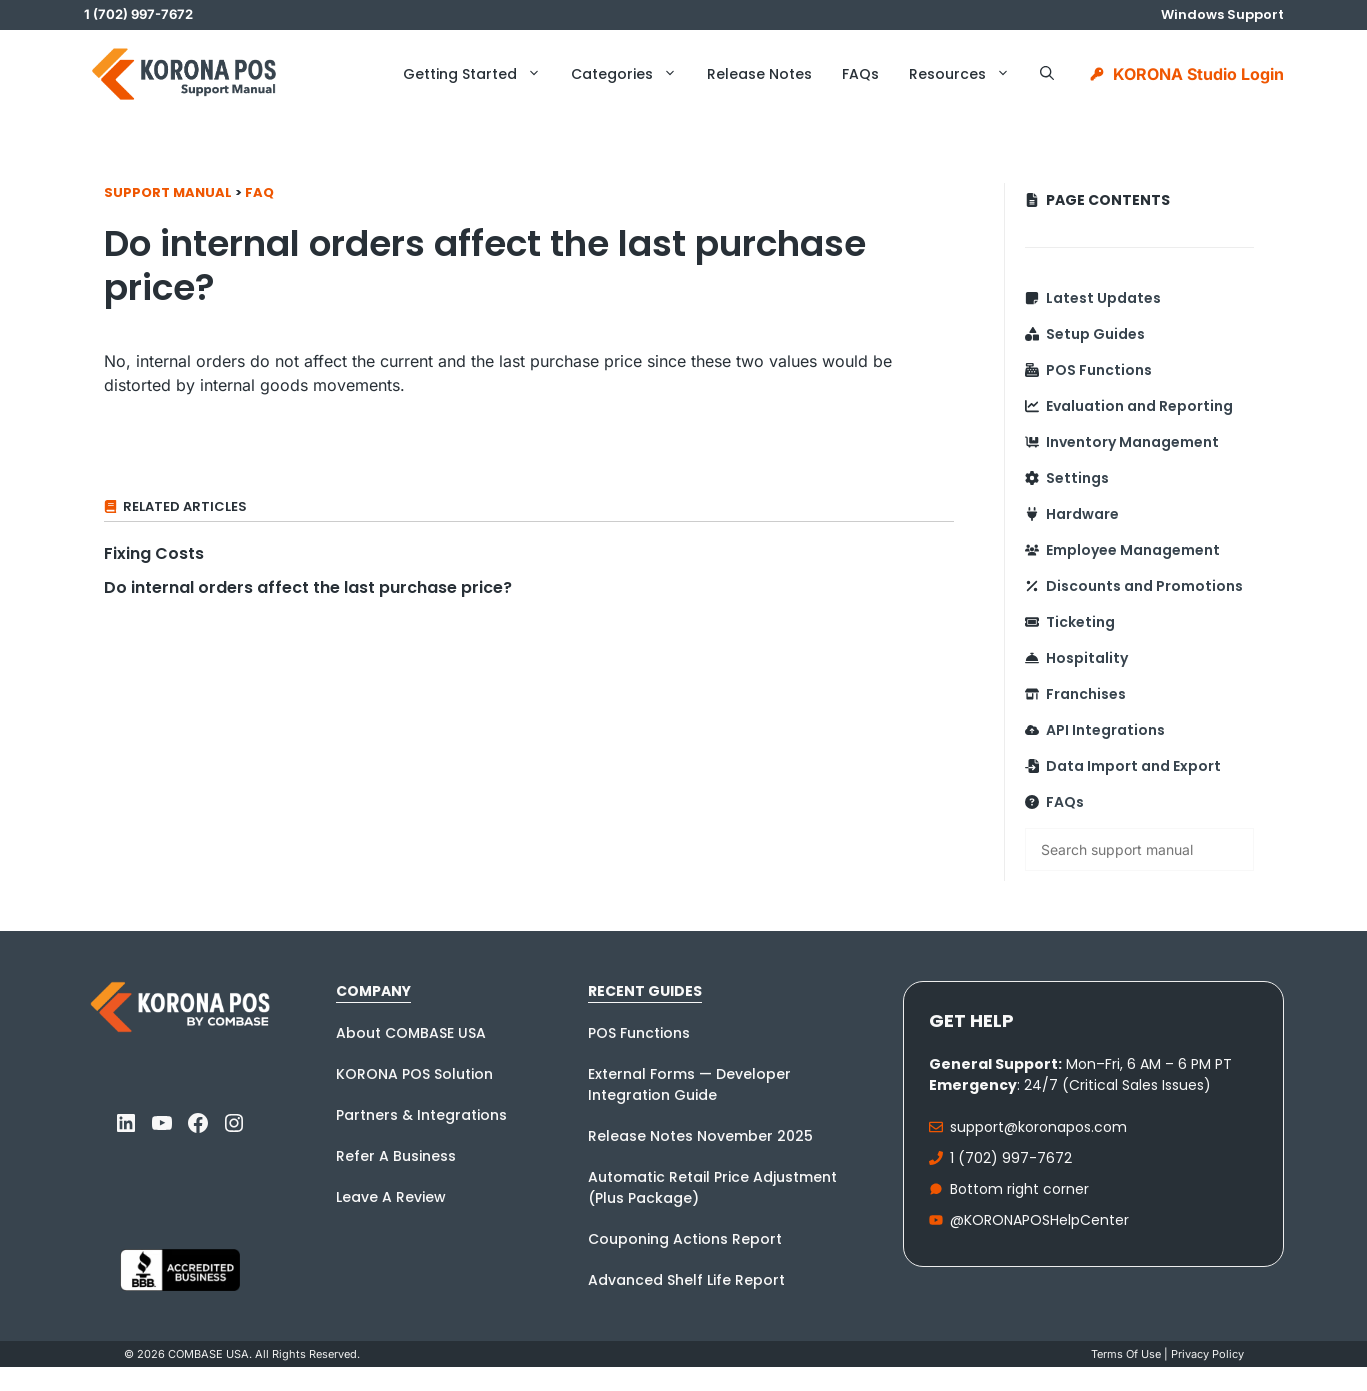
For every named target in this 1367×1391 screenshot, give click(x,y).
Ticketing (1080, 622)
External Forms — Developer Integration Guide (689, 1084)
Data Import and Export (1133, 766)
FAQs (860, 74)
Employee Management (1133, 550)
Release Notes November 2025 (700, 1136)
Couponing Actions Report (685, 1239)
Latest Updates (1103, 298)
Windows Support (1222, 14)
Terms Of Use (1126, 1354)
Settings (1077, 478)
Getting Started (479, 74)
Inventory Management (1132, 442)
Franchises (1086, 694)
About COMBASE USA (411, 1033)
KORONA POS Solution (414, 1074)
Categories (631, 74)
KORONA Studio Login (1198, 74)
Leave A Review (391, 1197)
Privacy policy (1207, 1354)
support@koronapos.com (1038, 1127)
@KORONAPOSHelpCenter (1039, 1220)
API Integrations (1105, 730)
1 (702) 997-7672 (1011, 1158)
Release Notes (759, 74)
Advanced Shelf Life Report (686, 1280)
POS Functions (1099, 370)
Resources (967, 74)
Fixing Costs (154, 553)
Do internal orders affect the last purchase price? (308, 587)
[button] (1047, 74)
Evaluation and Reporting (1139, 406)
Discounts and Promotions (1144, 586)
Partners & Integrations (421, 1115)
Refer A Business (396, 1156)
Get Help (971, 1020)
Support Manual (168, 192)
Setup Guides (1095, 334)
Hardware (1082, 514)
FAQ (259, 192)
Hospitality (1087, 658)
